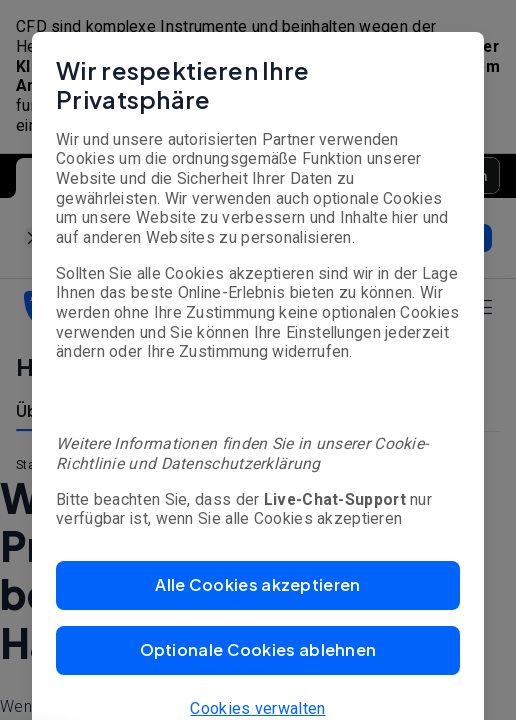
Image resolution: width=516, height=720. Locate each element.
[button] (258, 585)
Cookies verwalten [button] (257, 708)
